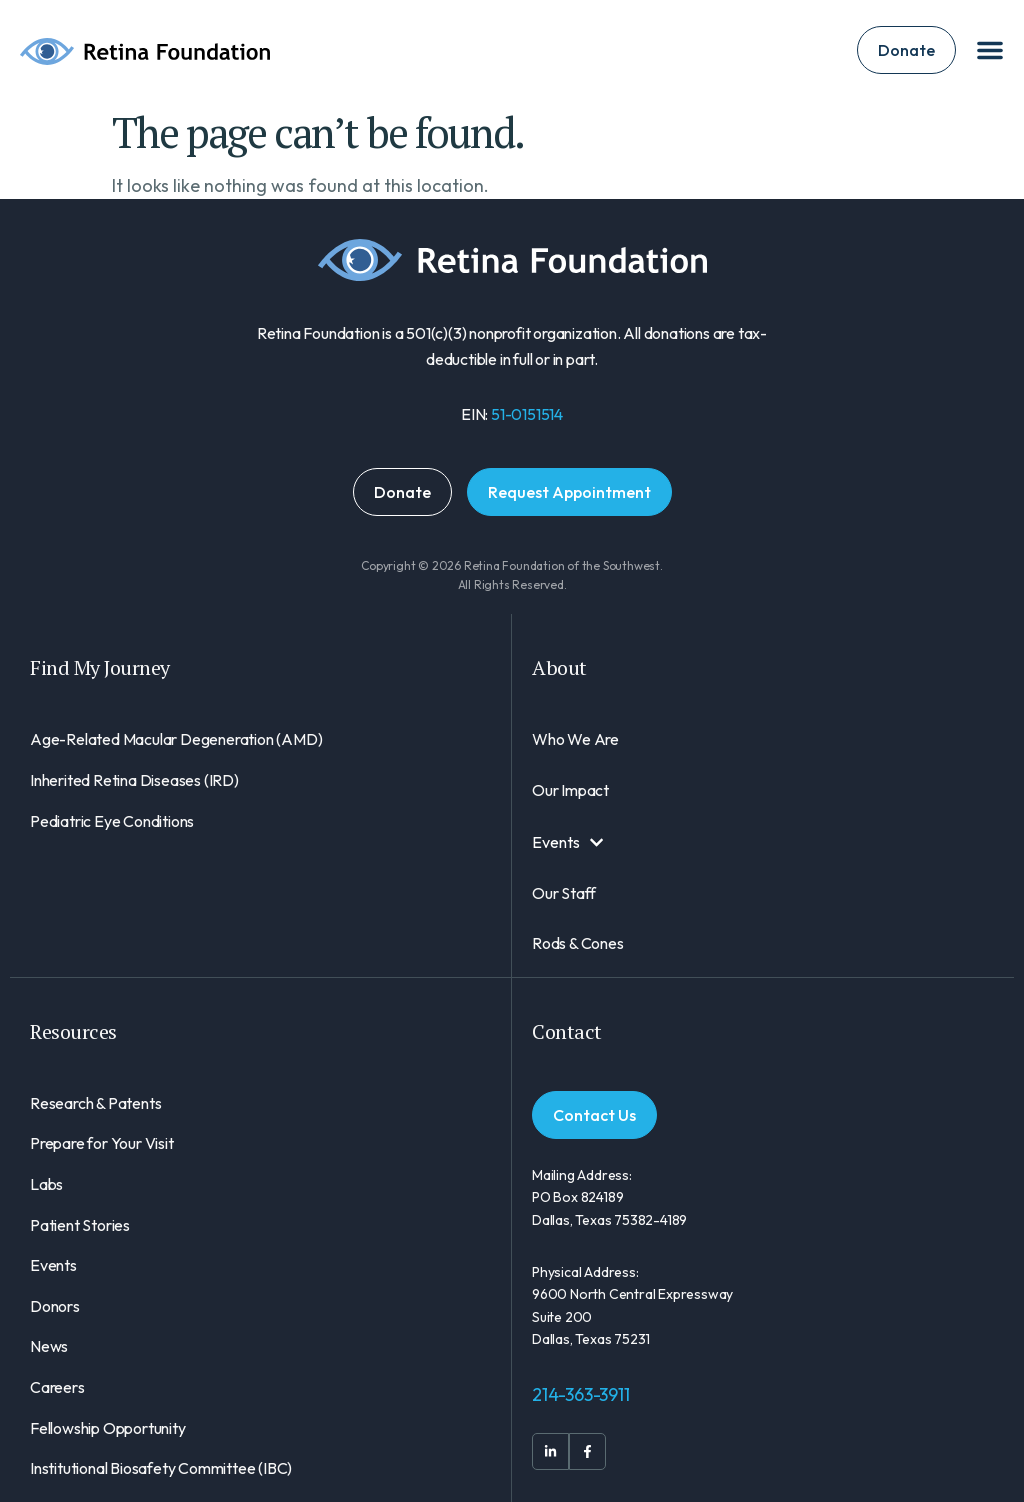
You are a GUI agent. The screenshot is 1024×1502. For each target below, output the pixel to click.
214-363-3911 (581, 1394)
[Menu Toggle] (990, 50)
